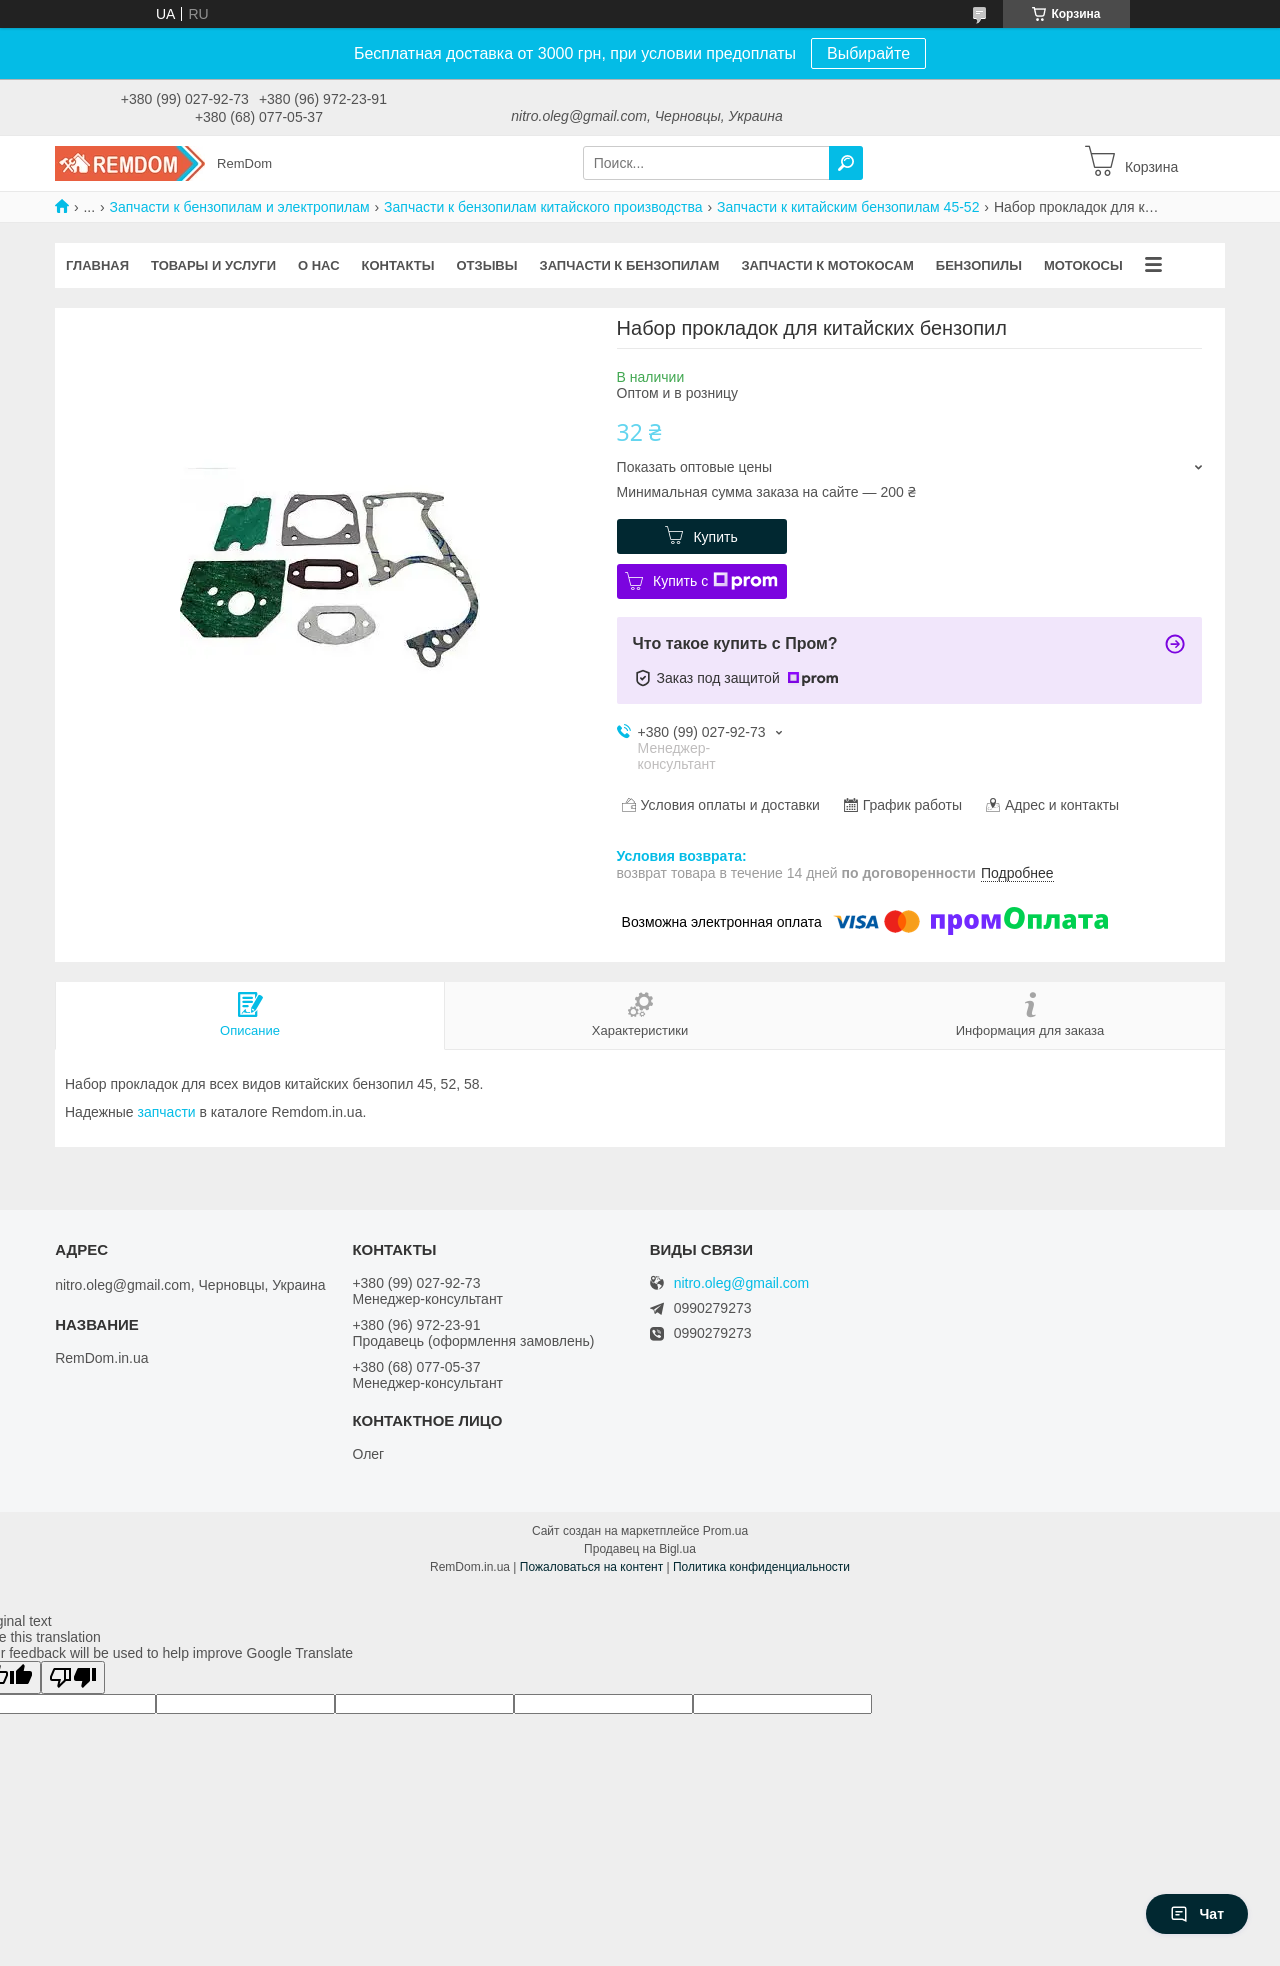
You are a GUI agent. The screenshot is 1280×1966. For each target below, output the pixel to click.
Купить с (715, 581)
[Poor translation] (73, 1677)
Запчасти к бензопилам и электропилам (240, 207)
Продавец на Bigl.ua (640, 1549)
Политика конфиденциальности (761, 1567)
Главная (97, 265)
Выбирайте (868, 53)
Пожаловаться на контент (591, 1567)
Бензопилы (979, 265)
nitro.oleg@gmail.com (742, 1283)
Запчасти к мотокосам (827, 265)
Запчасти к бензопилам (629, 265)
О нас (319, 265)
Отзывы (486, 265)
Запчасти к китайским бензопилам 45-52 (848, 207)
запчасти (167, 1112)
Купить (715, 537)
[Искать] (846, 163)
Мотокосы (1083, 265)
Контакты (398, 265)
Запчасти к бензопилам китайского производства (543, 207)
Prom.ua (725, 1531)
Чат (1197, 1914)
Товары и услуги (213, 265)
